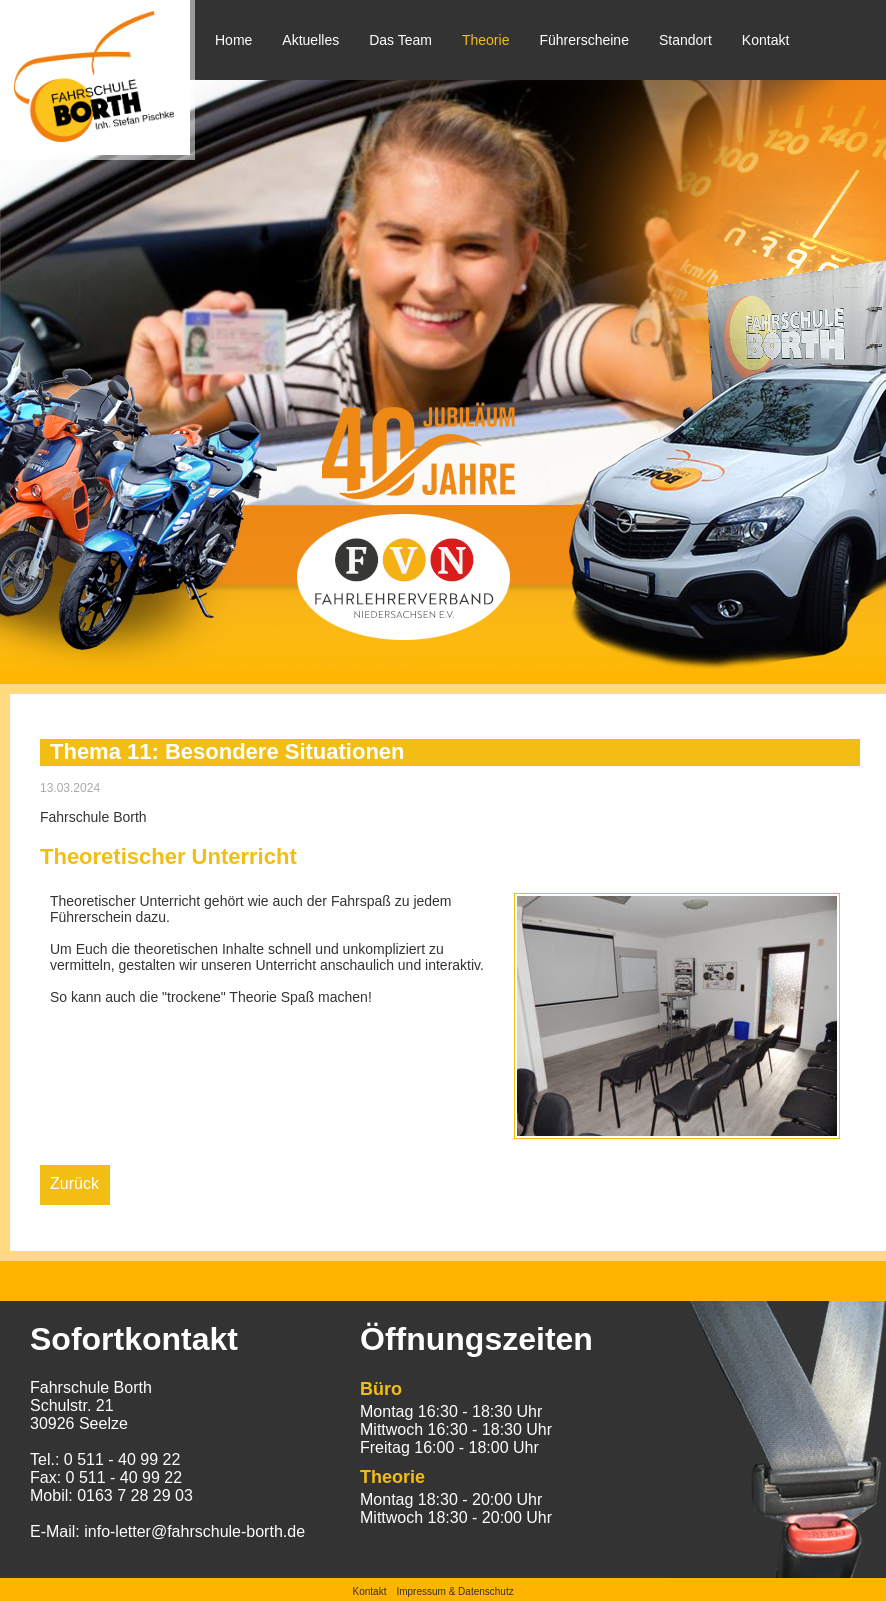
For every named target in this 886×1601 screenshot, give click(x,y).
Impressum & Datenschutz (454, 1591)
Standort (685, 40)
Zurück (74, 1183)
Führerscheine (584, 40)
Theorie (485, 40)
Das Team (400, 40)
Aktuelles (310, 40)
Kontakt (765, 40)
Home (233, 40)
